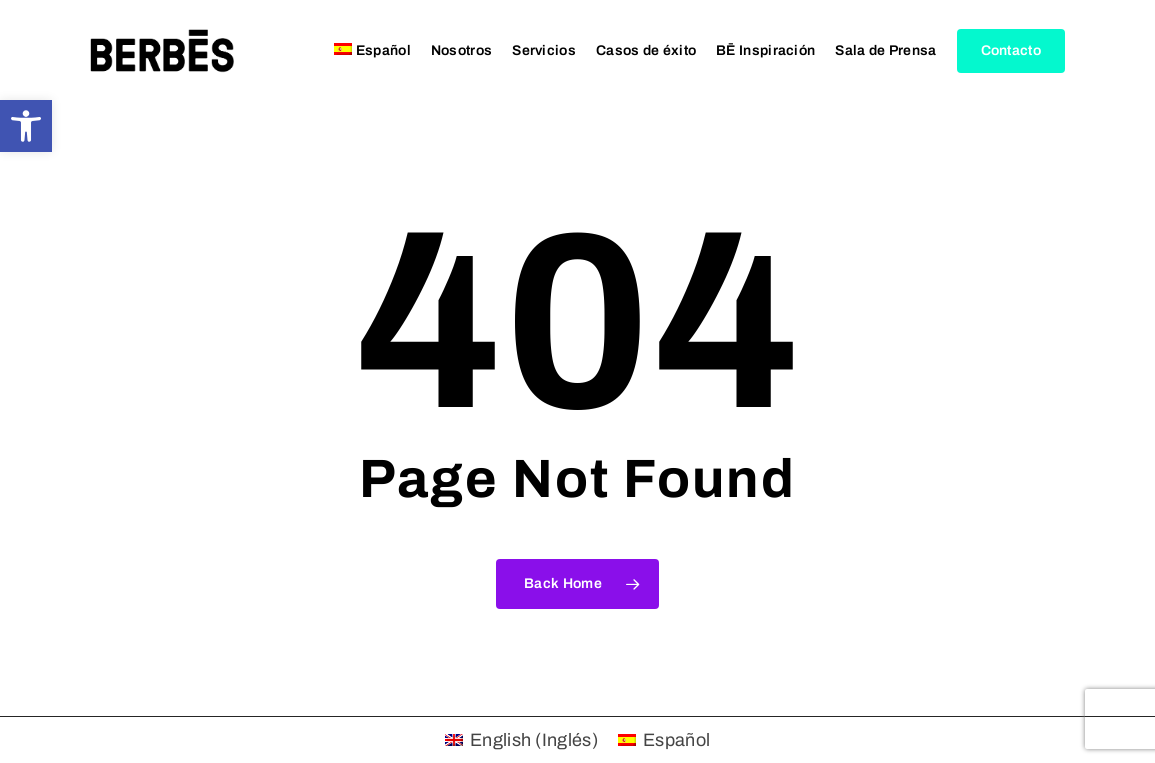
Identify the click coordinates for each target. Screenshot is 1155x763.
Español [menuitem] (676, 740)
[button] (26, 126)
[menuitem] (372, 51)
